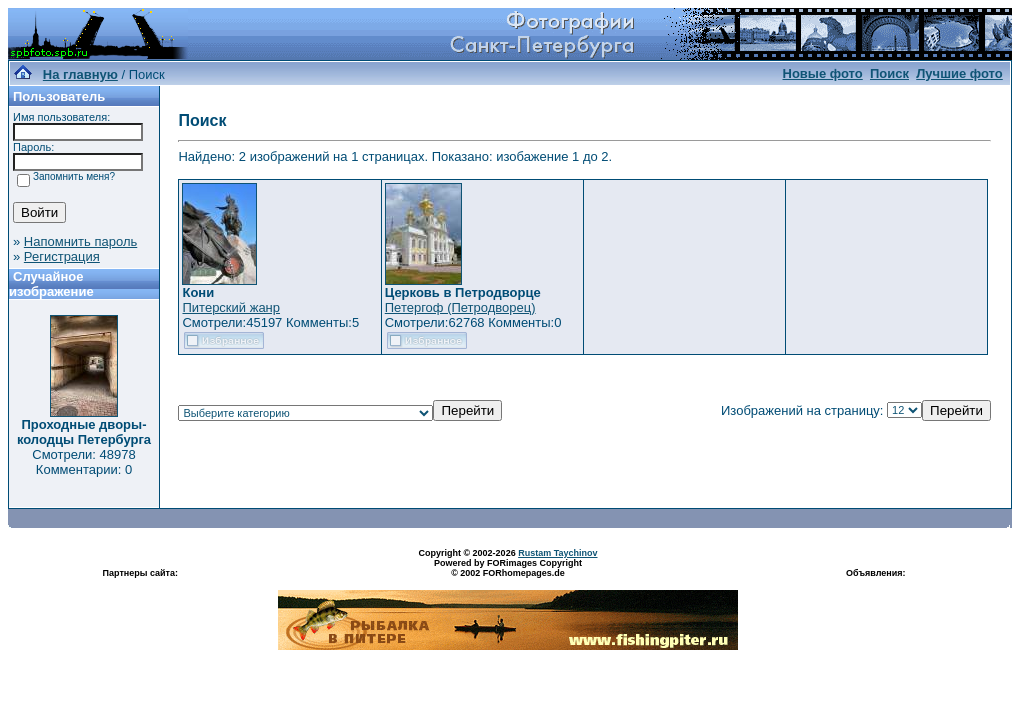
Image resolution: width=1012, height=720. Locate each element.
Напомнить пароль (80, 241)
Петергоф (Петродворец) (460, 307)
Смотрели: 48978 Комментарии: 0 (83, 462)
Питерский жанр (231, 307)
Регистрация (62, 256)
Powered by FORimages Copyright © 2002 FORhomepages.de (508, 568)
